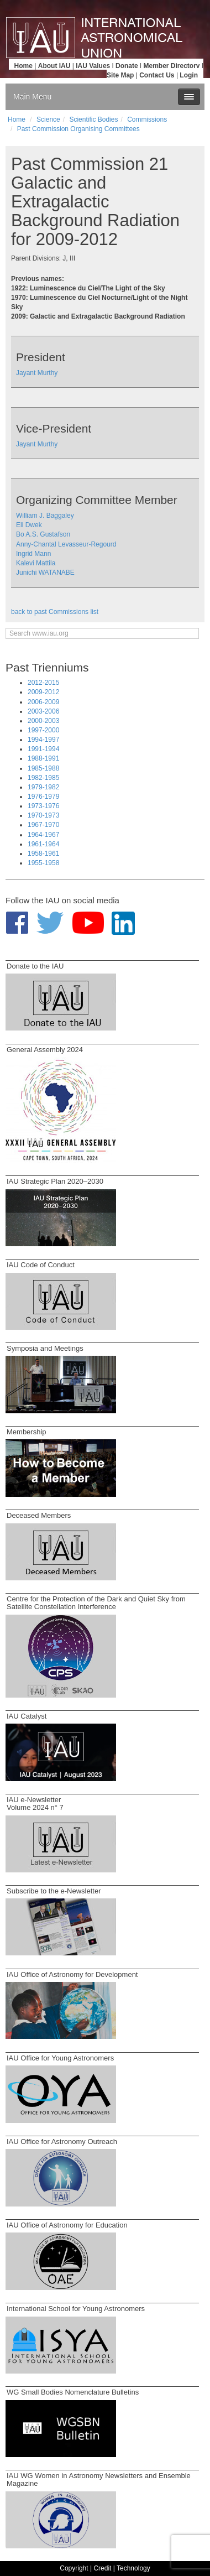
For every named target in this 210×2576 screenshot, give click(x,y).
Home (23, 66)
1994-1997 (43, 739)
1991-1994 (43, 749)
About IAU (54, 66)
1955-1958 (43, 863)
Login (189, 75)
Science (48, 119)
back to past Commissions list (54, 612)
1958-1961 (43, 853)
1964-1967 (43, 835)
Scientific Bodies (93, 119)
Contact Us (156, 75)
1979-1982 (43, 787)
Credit (102, 2568)
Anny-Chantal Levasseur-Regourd (66, 544)
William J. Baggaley (45, 515)
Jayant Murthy (36, 373)
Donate (127, 66)
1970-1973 (43, 815)
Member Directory (172, 66)
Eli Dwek (29, 525)
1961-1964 (43, 844)
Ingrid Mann (33, 554)
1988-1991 (43, 758)
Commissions (147, 119)
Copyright (74, 2568)
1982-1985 (43, 778)
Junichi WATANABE (45, 572)
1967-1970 (43, 825)
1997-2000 (43, 730)
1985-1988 (43, 768)
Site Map (120, 75)
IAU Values (93, 66)
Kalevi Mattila (35, 563)
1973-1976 (43, 806)
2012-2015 (43, 682)
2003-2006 (43, 711)
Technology (133, 2568)
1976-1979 (43, 796)
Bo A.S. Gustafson (43, 534)
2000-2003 (43, 721)
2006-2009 (43, 702)
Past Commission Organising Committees (78, 129)
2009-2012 (43, 692)
